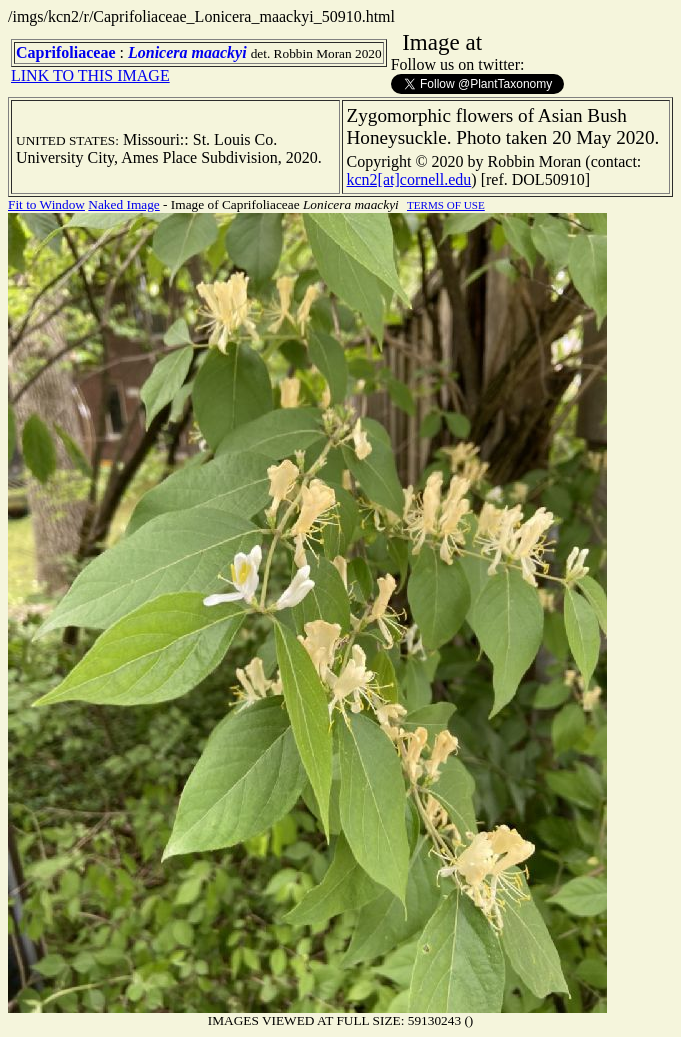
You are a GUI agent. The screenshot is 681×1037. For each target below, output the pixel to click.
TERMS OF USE (446, 205)
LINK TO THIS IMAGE (90, 75)
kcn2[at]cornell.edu (409, 179)
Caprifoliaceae (66, 52)
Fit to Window (46, 204)
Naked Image (123, 204)
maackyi (219, 52)
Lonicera (158, 52)
